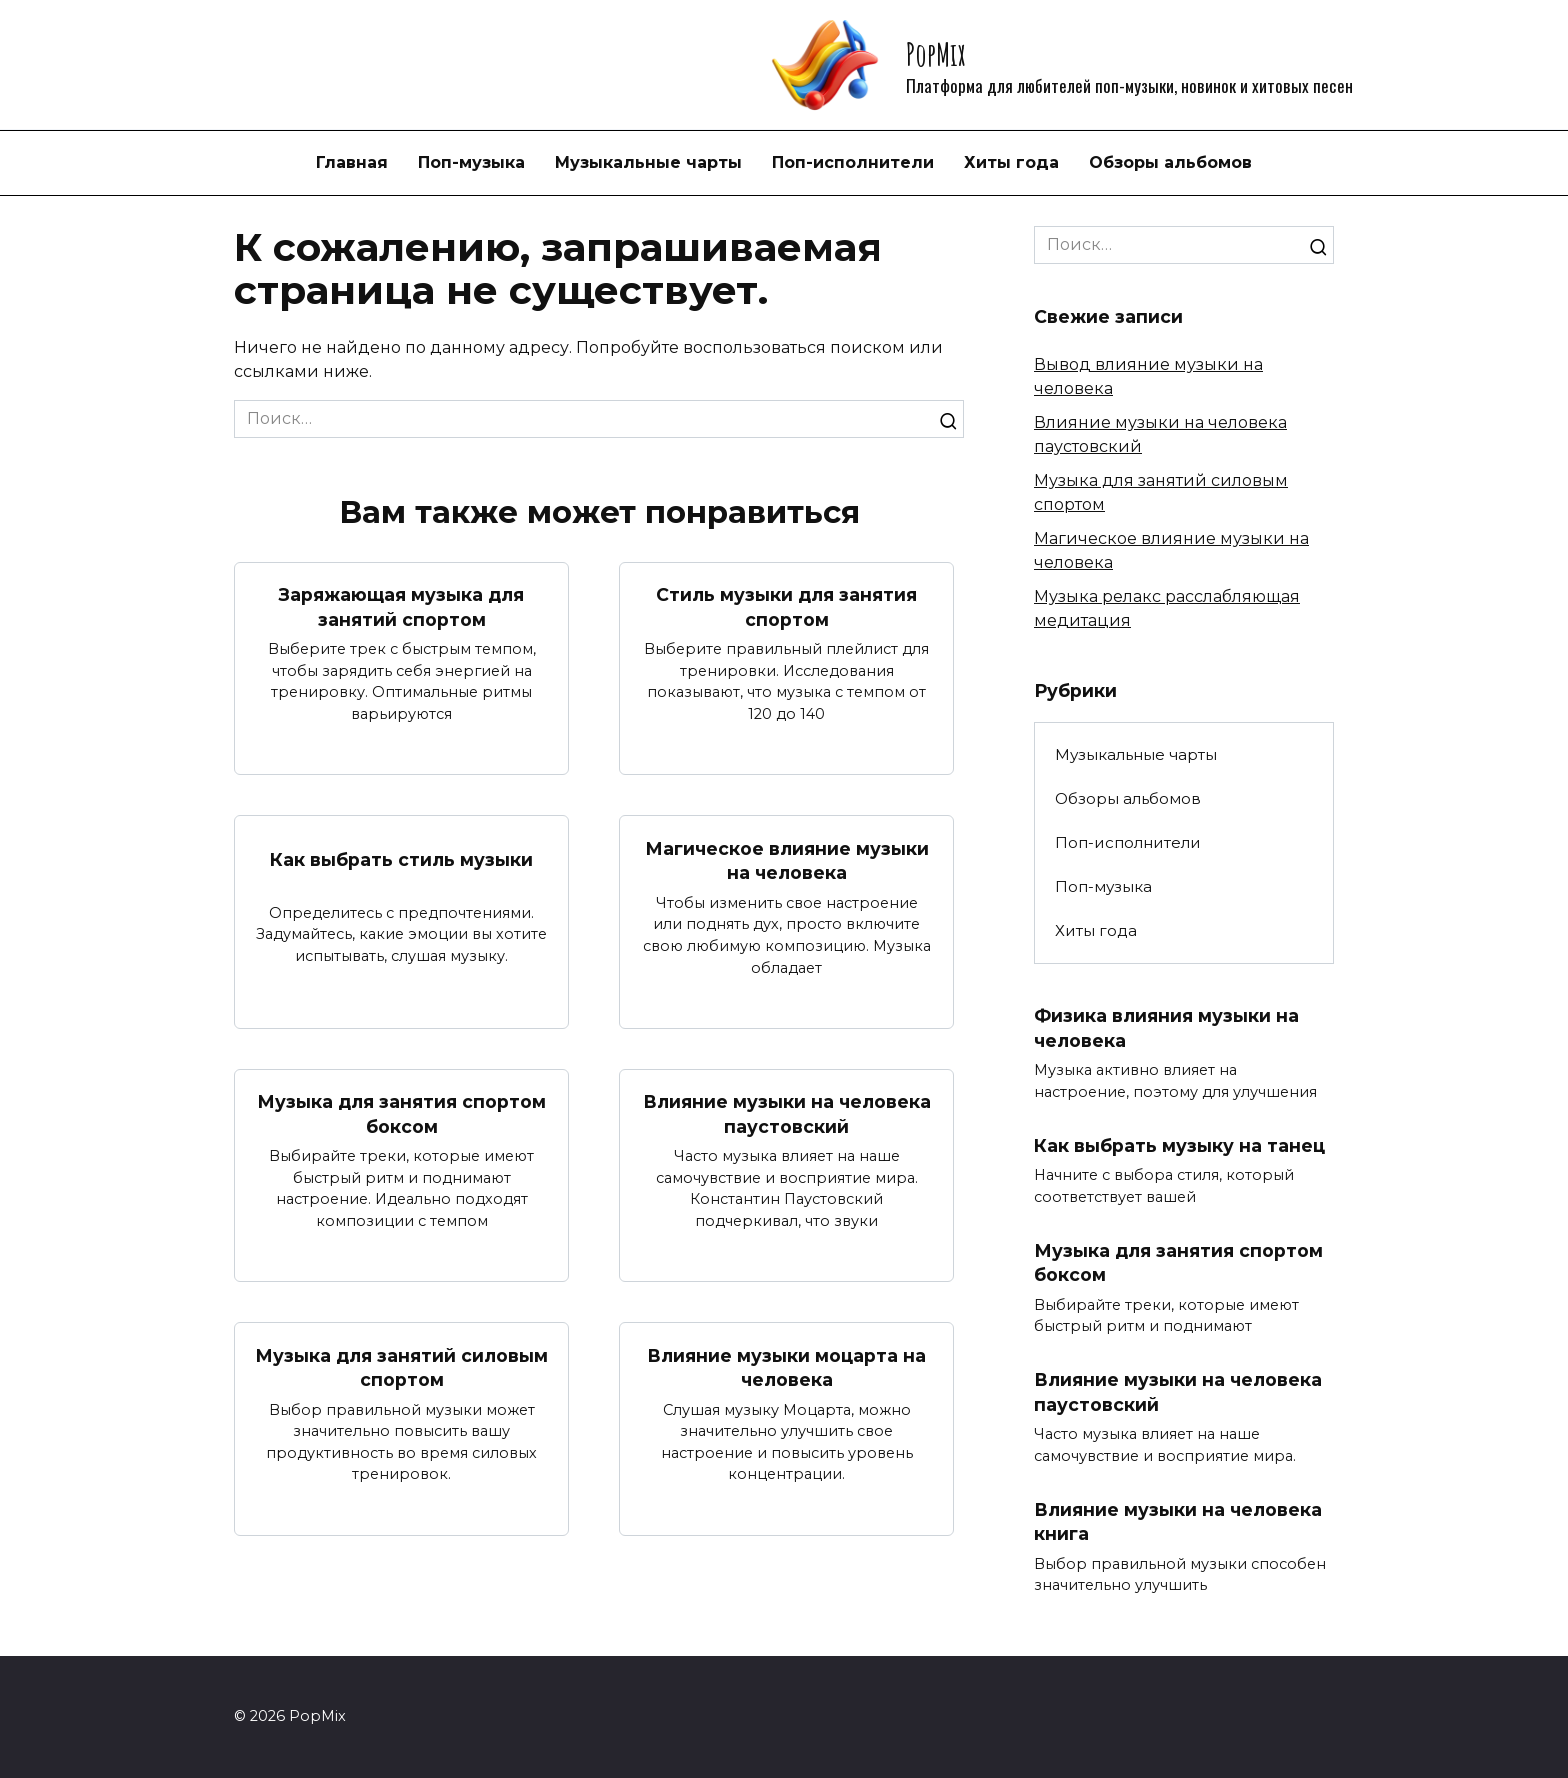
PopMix (935, 53)
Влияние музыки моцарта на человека (786, 1368)
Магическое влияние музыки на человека (787, 860)
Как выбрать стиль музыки (401, 859)
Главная (352, 162)
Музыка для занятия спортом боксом (401, 1114)
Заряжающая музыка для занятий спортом (401, 607)
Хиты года (1011, 162)
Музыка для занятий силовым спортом (401, 1368)
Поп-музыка (471, 162)
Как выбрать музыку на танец (1179, 1145)
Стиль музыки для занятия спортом (786, 607)
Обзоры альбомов (1170, 162)
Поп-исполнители (853, 162)
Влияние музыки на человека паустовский (787, 1114)
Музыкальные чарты (648, 162)
